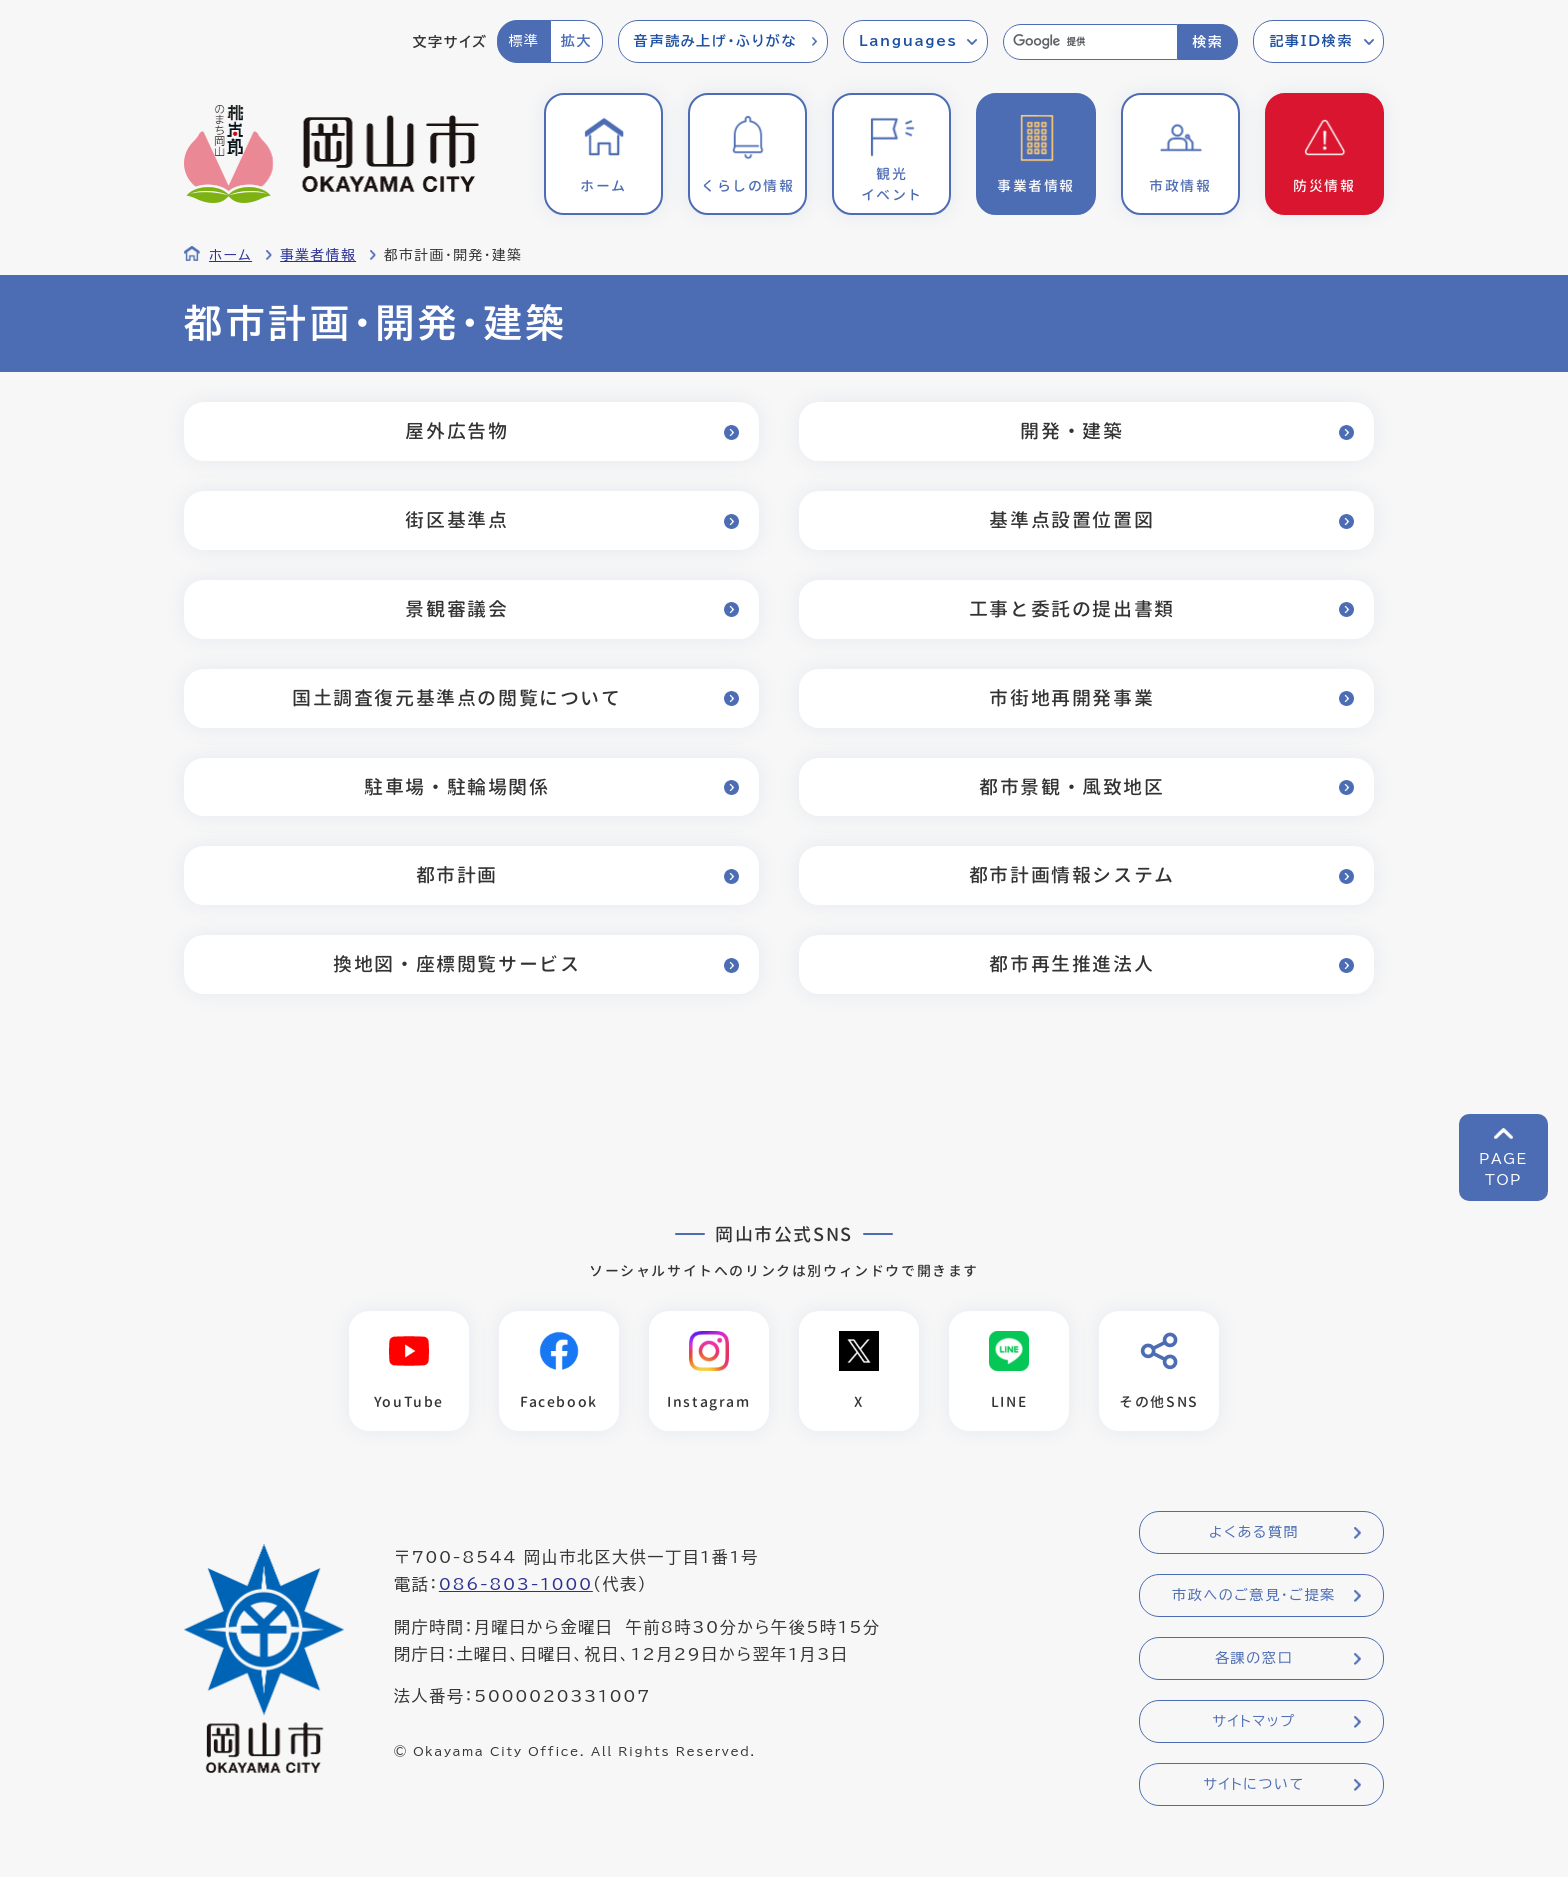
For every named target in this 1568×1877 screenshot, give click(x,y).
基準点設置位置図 (1071, 519)
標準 (523, 41)
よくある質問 (1254, 1533)
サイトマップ (1253, 1722)
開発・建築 (1071, 430)
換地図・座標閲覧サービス (456, 963)
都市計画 (456, 874)
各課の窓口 (1254, 1659)
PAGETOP (1503, 1169)
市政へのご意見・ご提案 (1254, 1596)
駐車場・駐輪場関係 (456, 786)
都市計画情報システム (1072, 874)
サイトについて (1253, 1785)
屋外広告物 (456, 430)
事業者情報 (318, 255)
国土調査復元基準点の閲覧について (457, 697)
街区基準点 (456, 519)
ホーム (230, 255)
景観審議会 (456, 608)
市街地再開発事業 (1071, 697)
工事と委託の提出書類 (1072, 608)
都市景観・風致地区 (1071, 786)
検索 (1207, 42)
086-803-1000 (516, 1585)
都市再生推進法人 (1071, 963)
